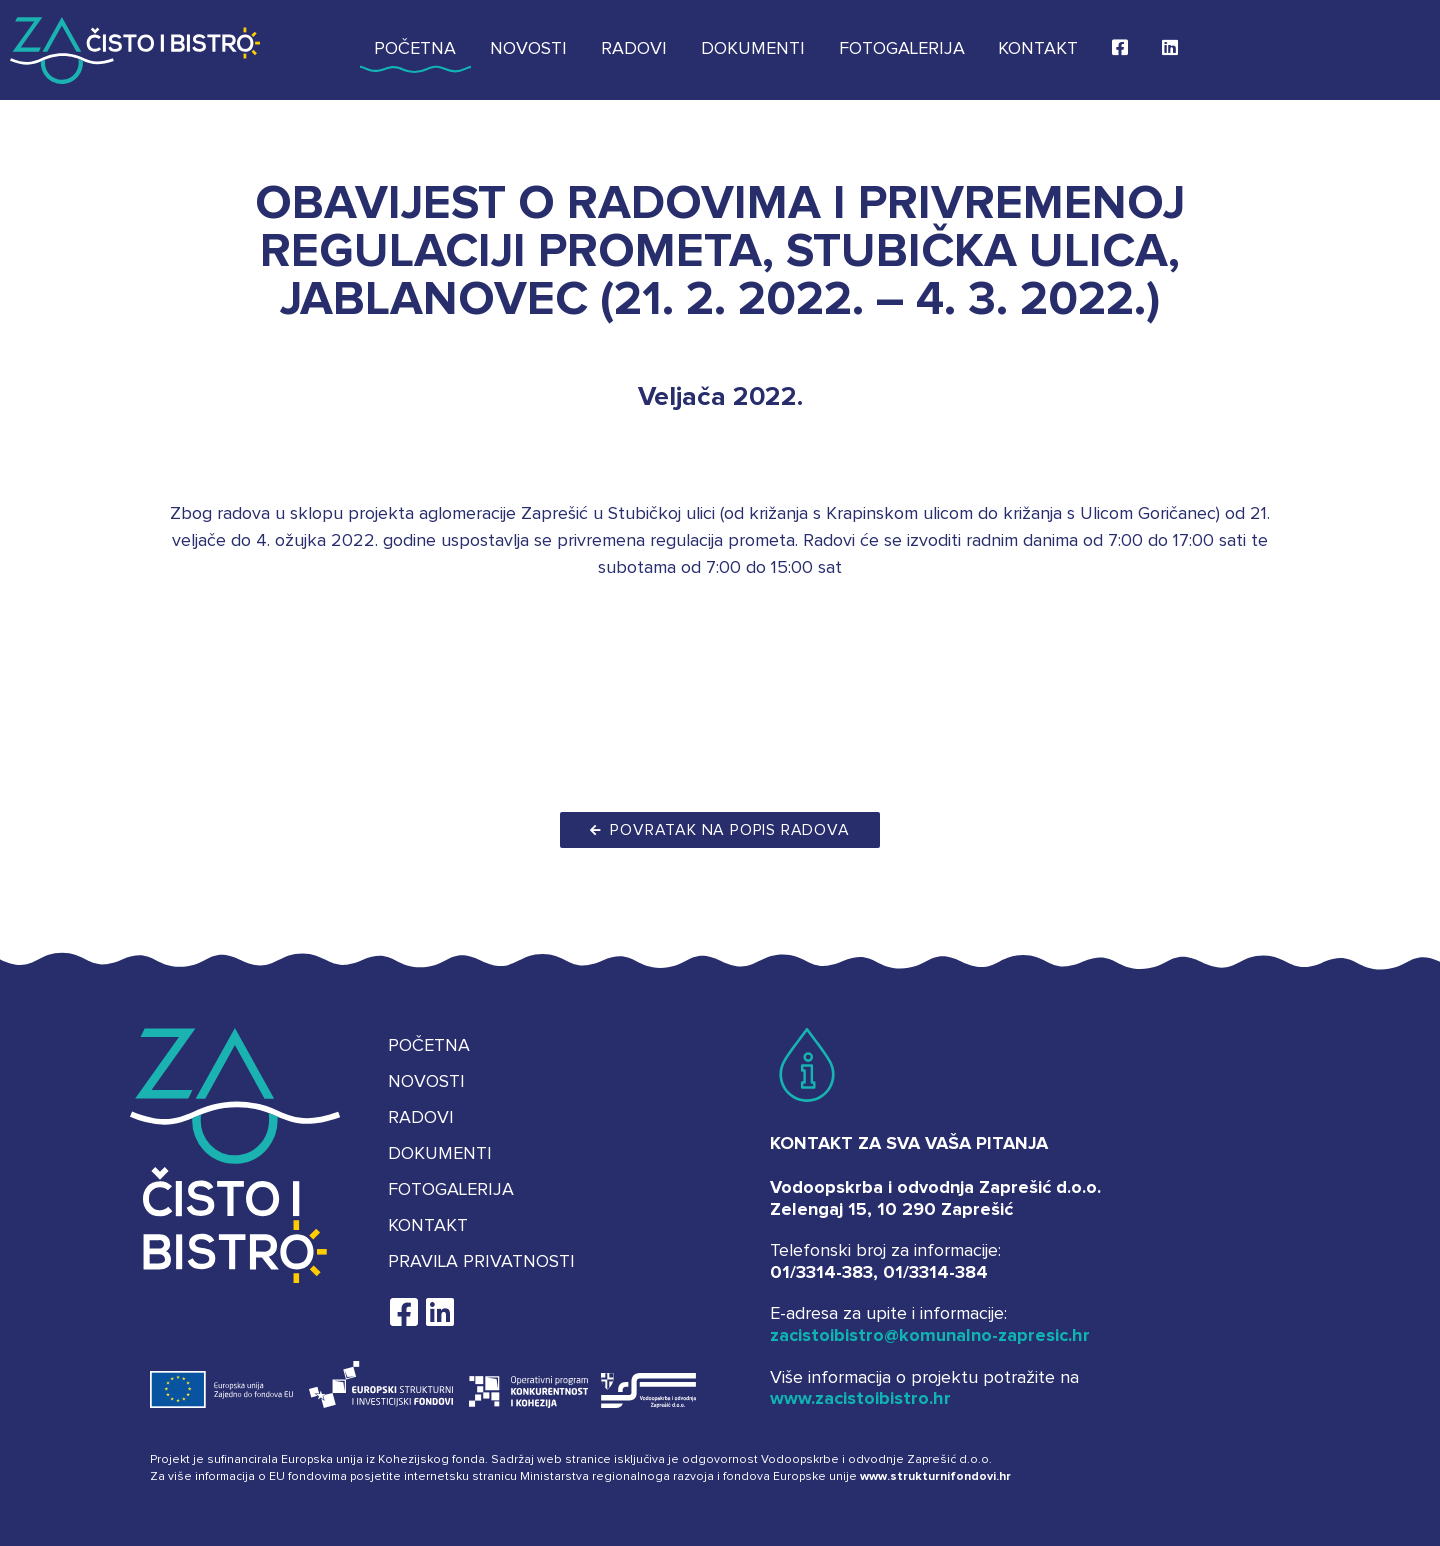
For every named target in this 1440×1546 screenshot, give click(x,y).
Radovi (634, 49)
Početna (415, 49)
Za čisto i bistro (135, 50)
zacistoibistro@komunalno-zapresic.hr (930, 1336)
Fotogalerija (902, 49)
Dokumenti (753, 49)
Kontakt (1038, 49)
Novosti (528, 49)
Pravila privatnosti (481, 1262)
